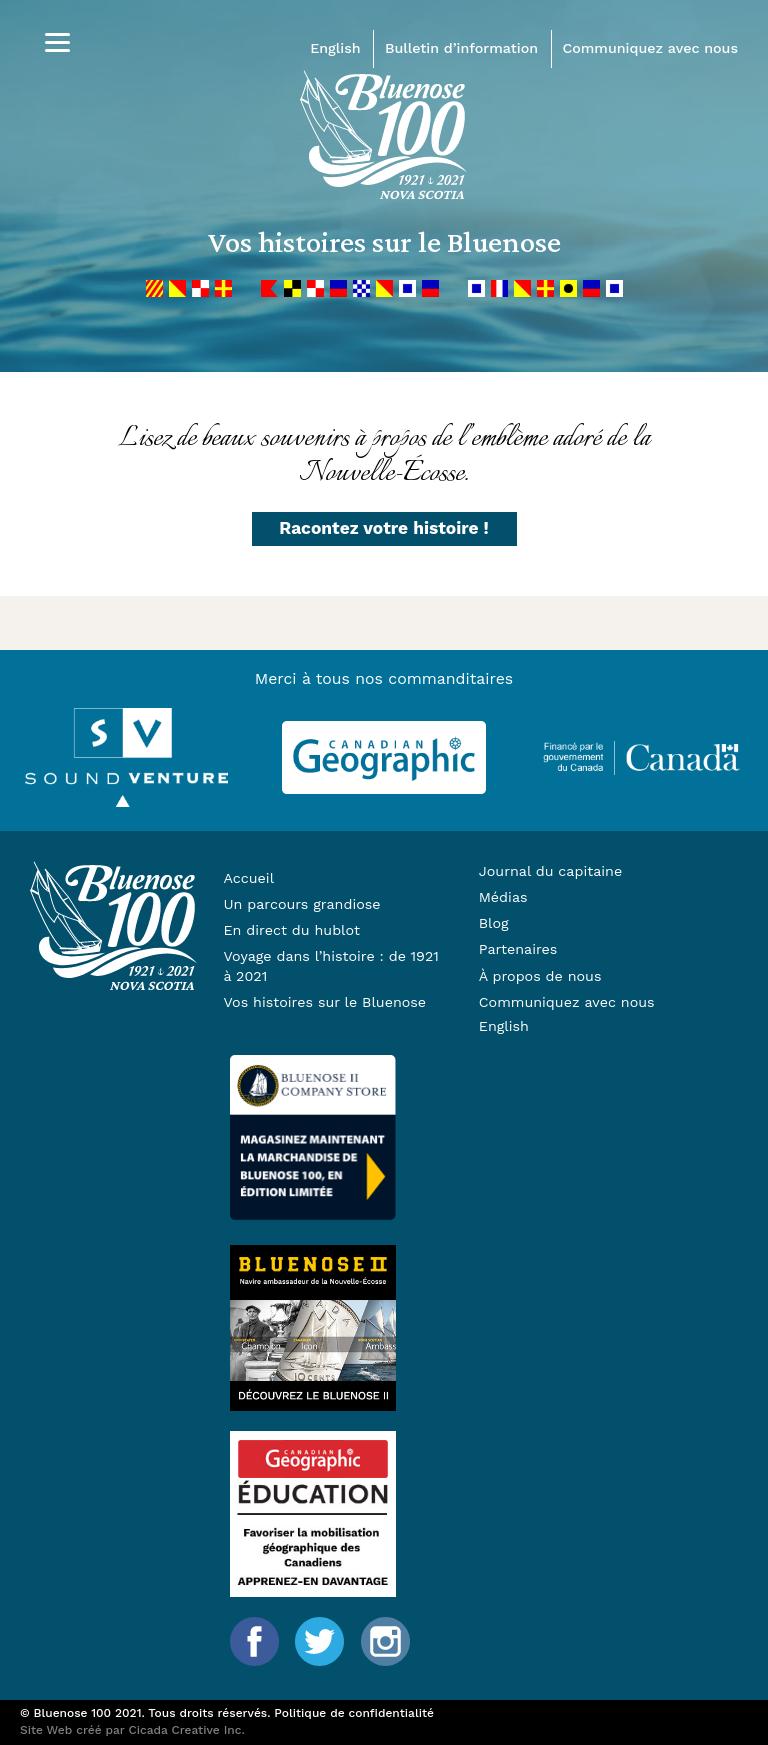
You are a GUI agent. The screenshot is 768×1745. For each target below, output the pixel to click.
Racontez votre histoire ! (384, 528)
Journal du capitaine (550, 871)
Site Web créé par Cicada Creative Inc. (132, 1730)
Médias (503, 897)
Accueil (248, 878)
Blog (494, 923)
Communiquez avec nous (650, 48)
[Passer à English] (589, 1026)
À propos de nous (540, 976)
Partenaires (518, 949)
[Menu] (57, 42)
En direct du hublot (291, 930)
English (335, 48)
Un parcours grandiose (301, 904)
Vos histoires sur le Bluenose (324, 1002)
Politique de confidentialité (354, 1713)
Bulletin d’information (461, 48)
